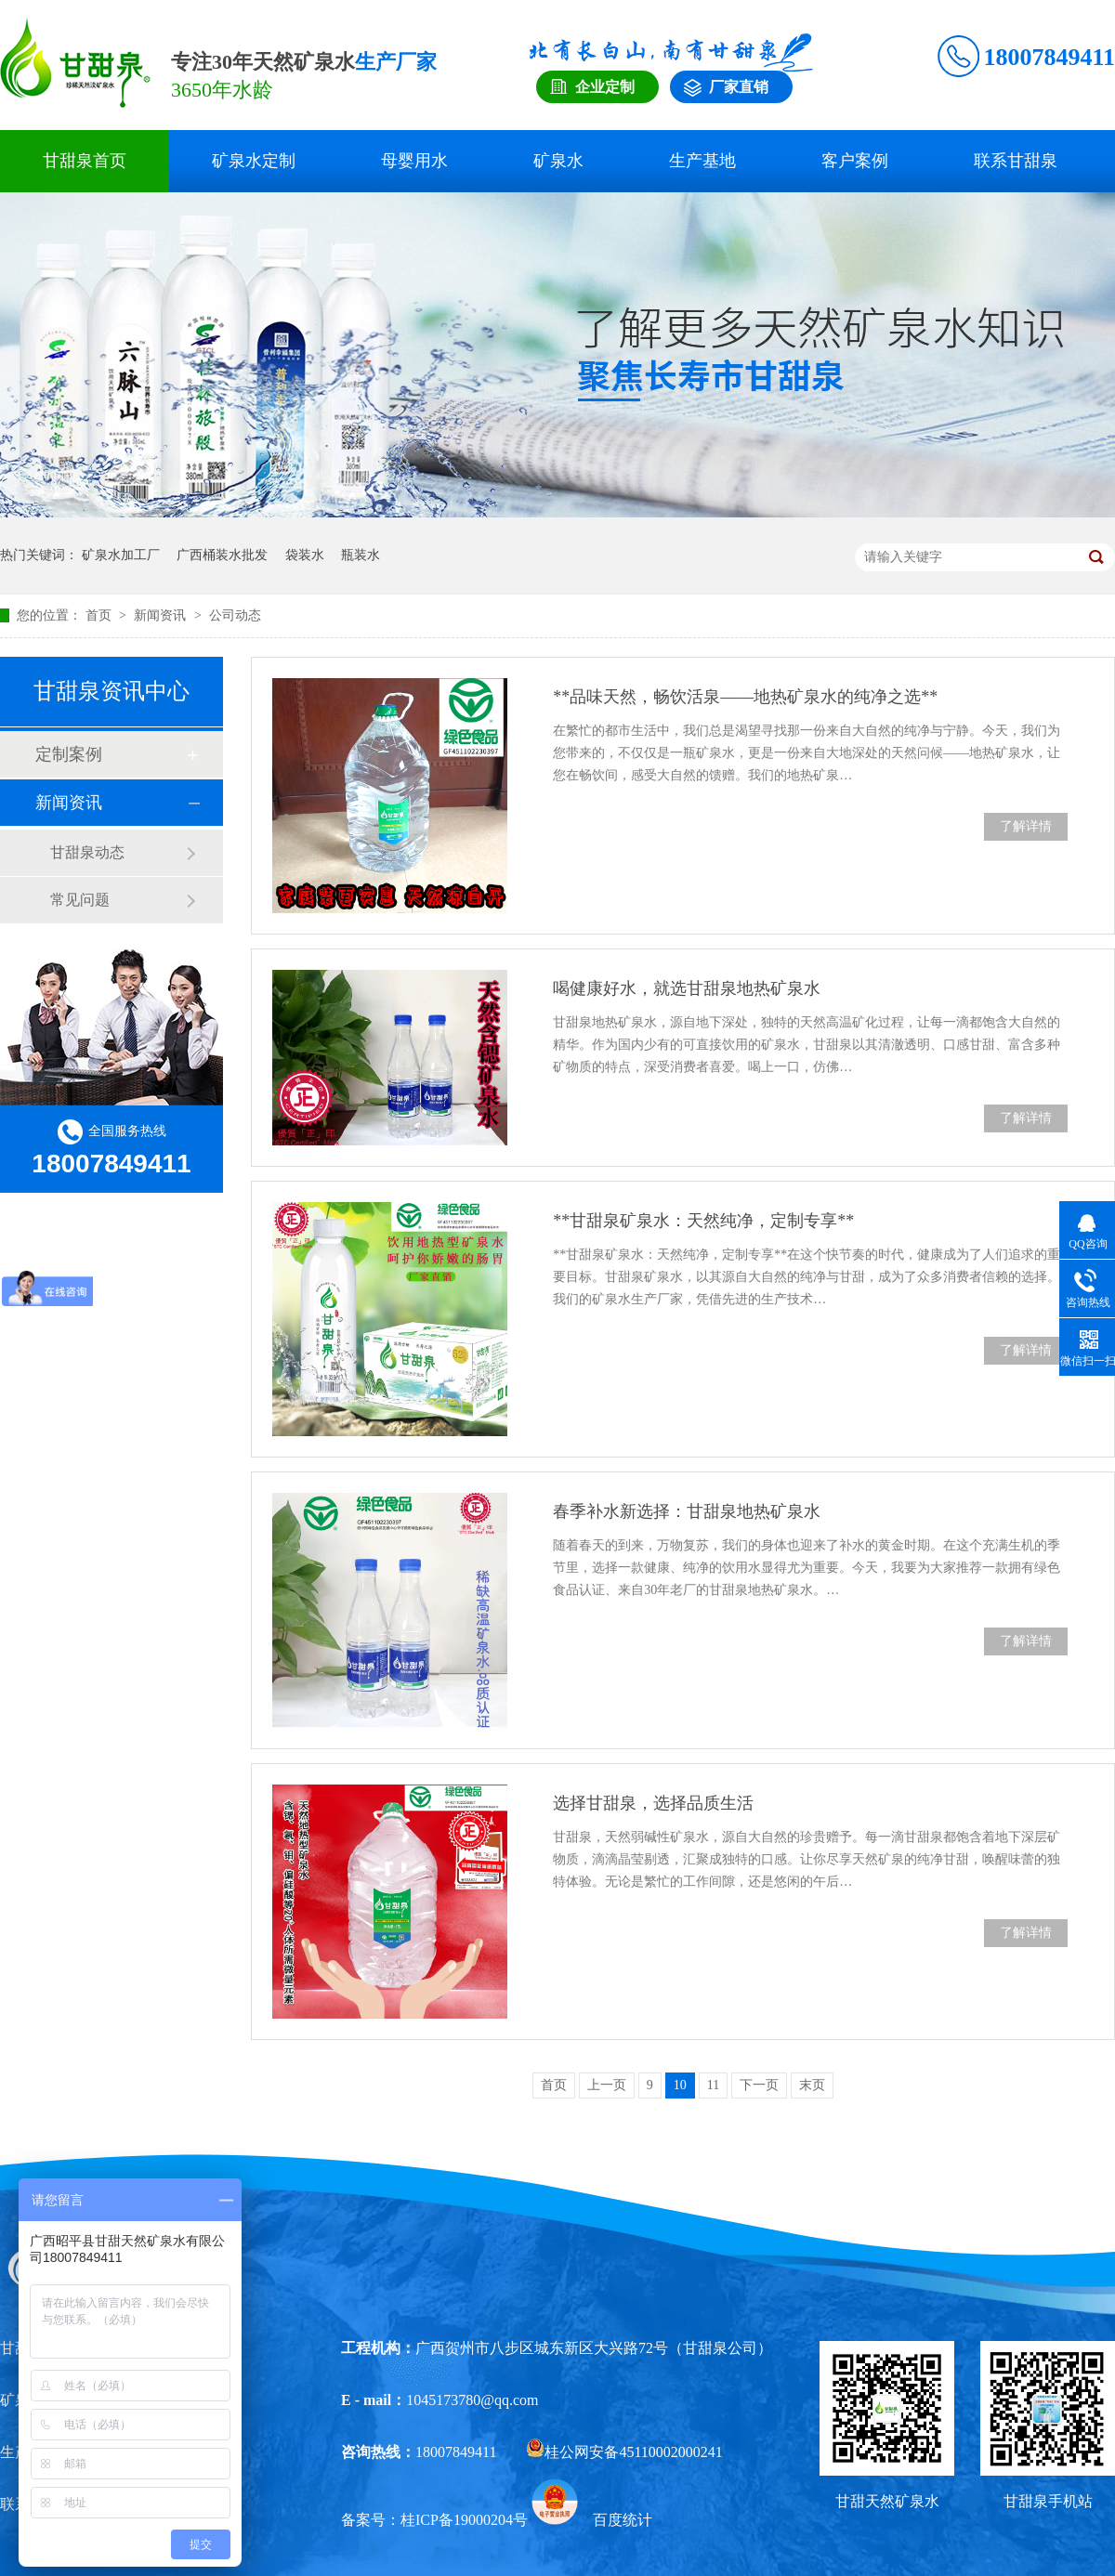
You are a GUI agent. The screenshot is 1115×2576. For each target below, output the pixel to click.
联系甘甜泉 (1015, 160)
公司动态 (235, 615)
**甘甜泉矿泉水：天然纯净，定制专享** (703, 1220)
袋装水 (304, 555)
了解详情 (1026, 826)
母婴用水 (414, 160)
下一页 (759, 2085)
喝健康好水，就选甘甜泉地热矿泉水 (686, 988)
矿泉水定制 (253, 160)
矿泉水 (558, 160)
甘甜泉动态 (87, 852)
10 (680, 2085)
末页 (812, 2085)
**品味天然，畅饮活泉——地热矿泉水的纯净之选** (745, 696)
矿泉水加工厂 (121, 555)
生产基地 (702, 160)
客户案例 (854, 160)
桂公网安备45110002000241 (624, 2452)
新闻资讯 (162, 615)
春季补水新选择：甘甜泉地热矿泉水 (686, 1511)
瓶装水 (360, 555)
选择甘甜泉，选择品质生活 (653, 1803)
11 (713, 2085)
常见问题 (80, 900)
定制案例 (68, 754)
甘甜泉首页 (84, 160)
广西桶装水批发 (222, 555)
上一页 (606, 2085)
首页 (100, 615)
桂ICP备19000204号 (464, 2520)
